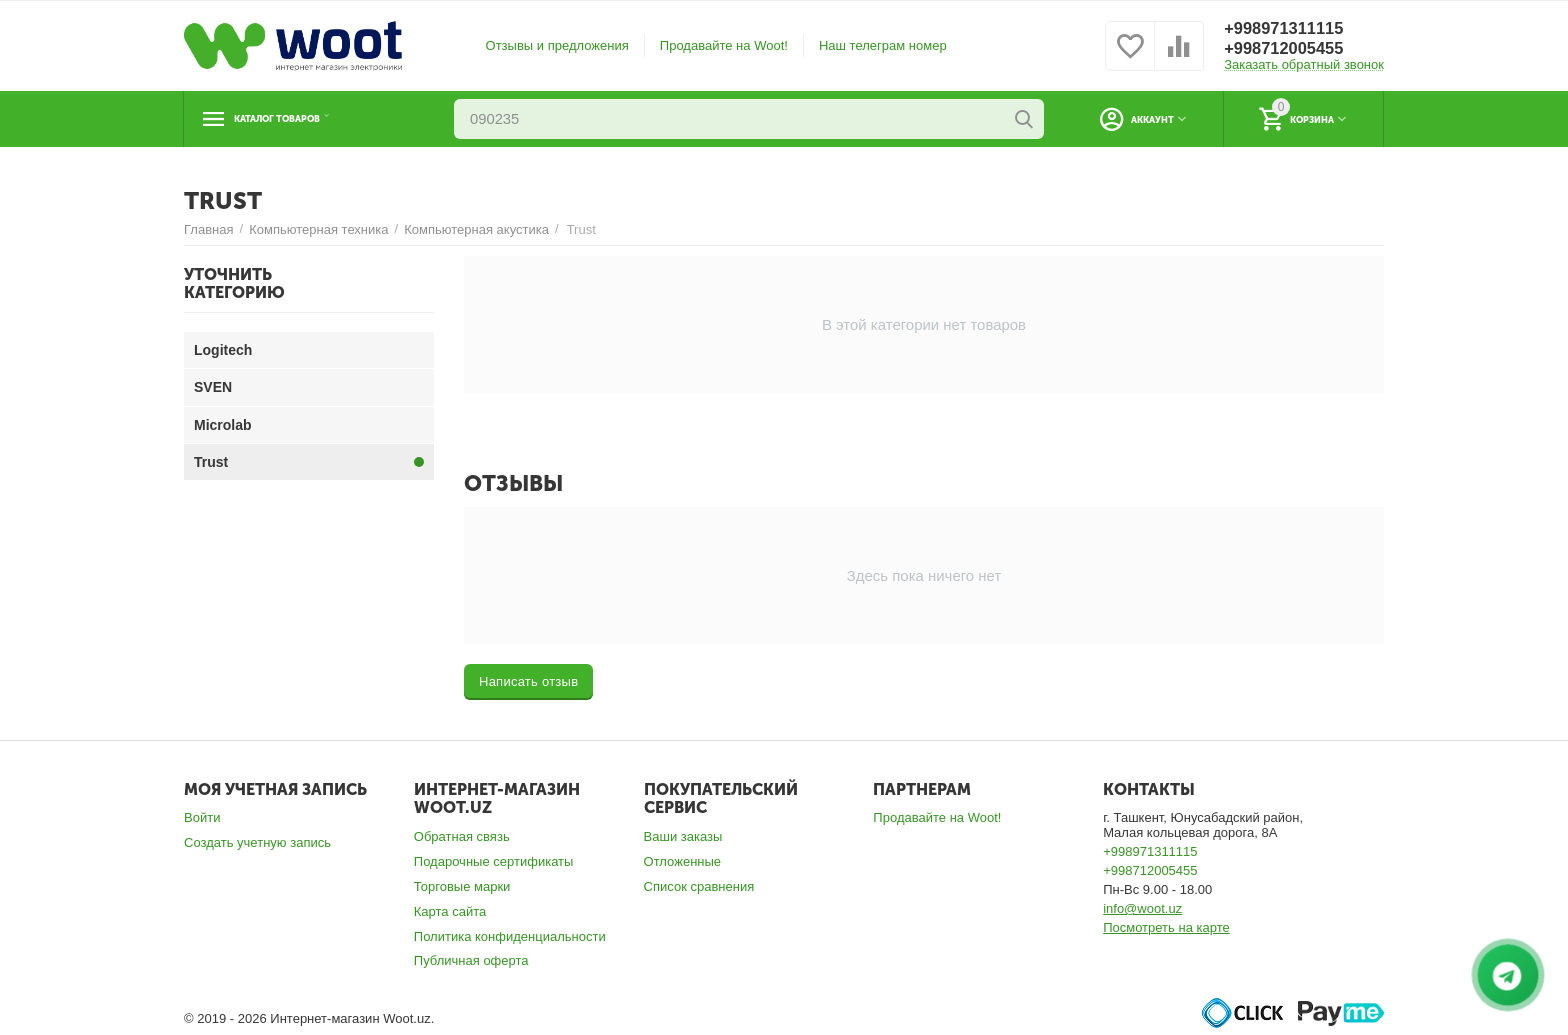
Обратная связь (462, 836)
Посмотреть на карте (1166, 927)
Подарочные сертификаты (494, 861)
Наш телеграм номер (883, 45)
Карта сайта (450, 911)
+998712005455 (1289, 49)
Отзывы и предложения (557, 45)
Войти (202, 817)
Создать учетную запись (257, 842)
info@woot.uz (1142, 908)
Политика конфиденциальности (510, 936)
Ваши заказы (683, 836)
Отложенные (683, 861)
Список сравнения (699, 886)
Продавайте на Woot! (724, 45)
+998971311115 (1289, 29)
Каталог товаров (307, 119)
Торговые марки (462, 886)
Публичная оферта (471, 960)
